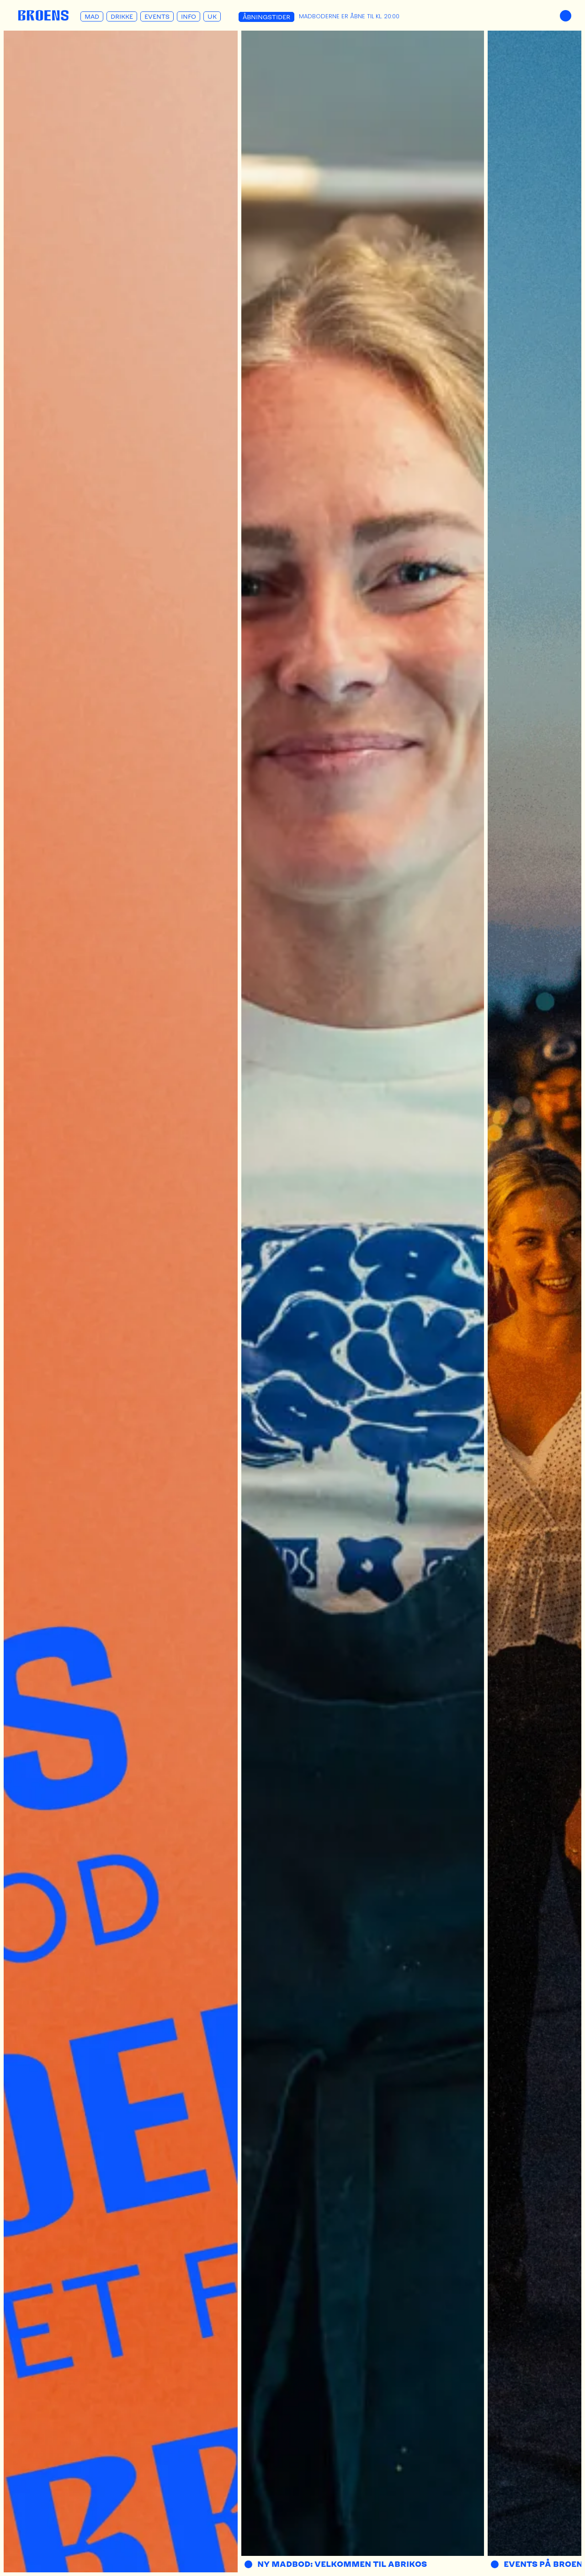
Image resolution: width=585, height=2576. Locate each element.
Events (157, 16)
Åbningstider (266, 17)
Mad (92, 16)
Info (188, 16)
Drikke (122, 16)
